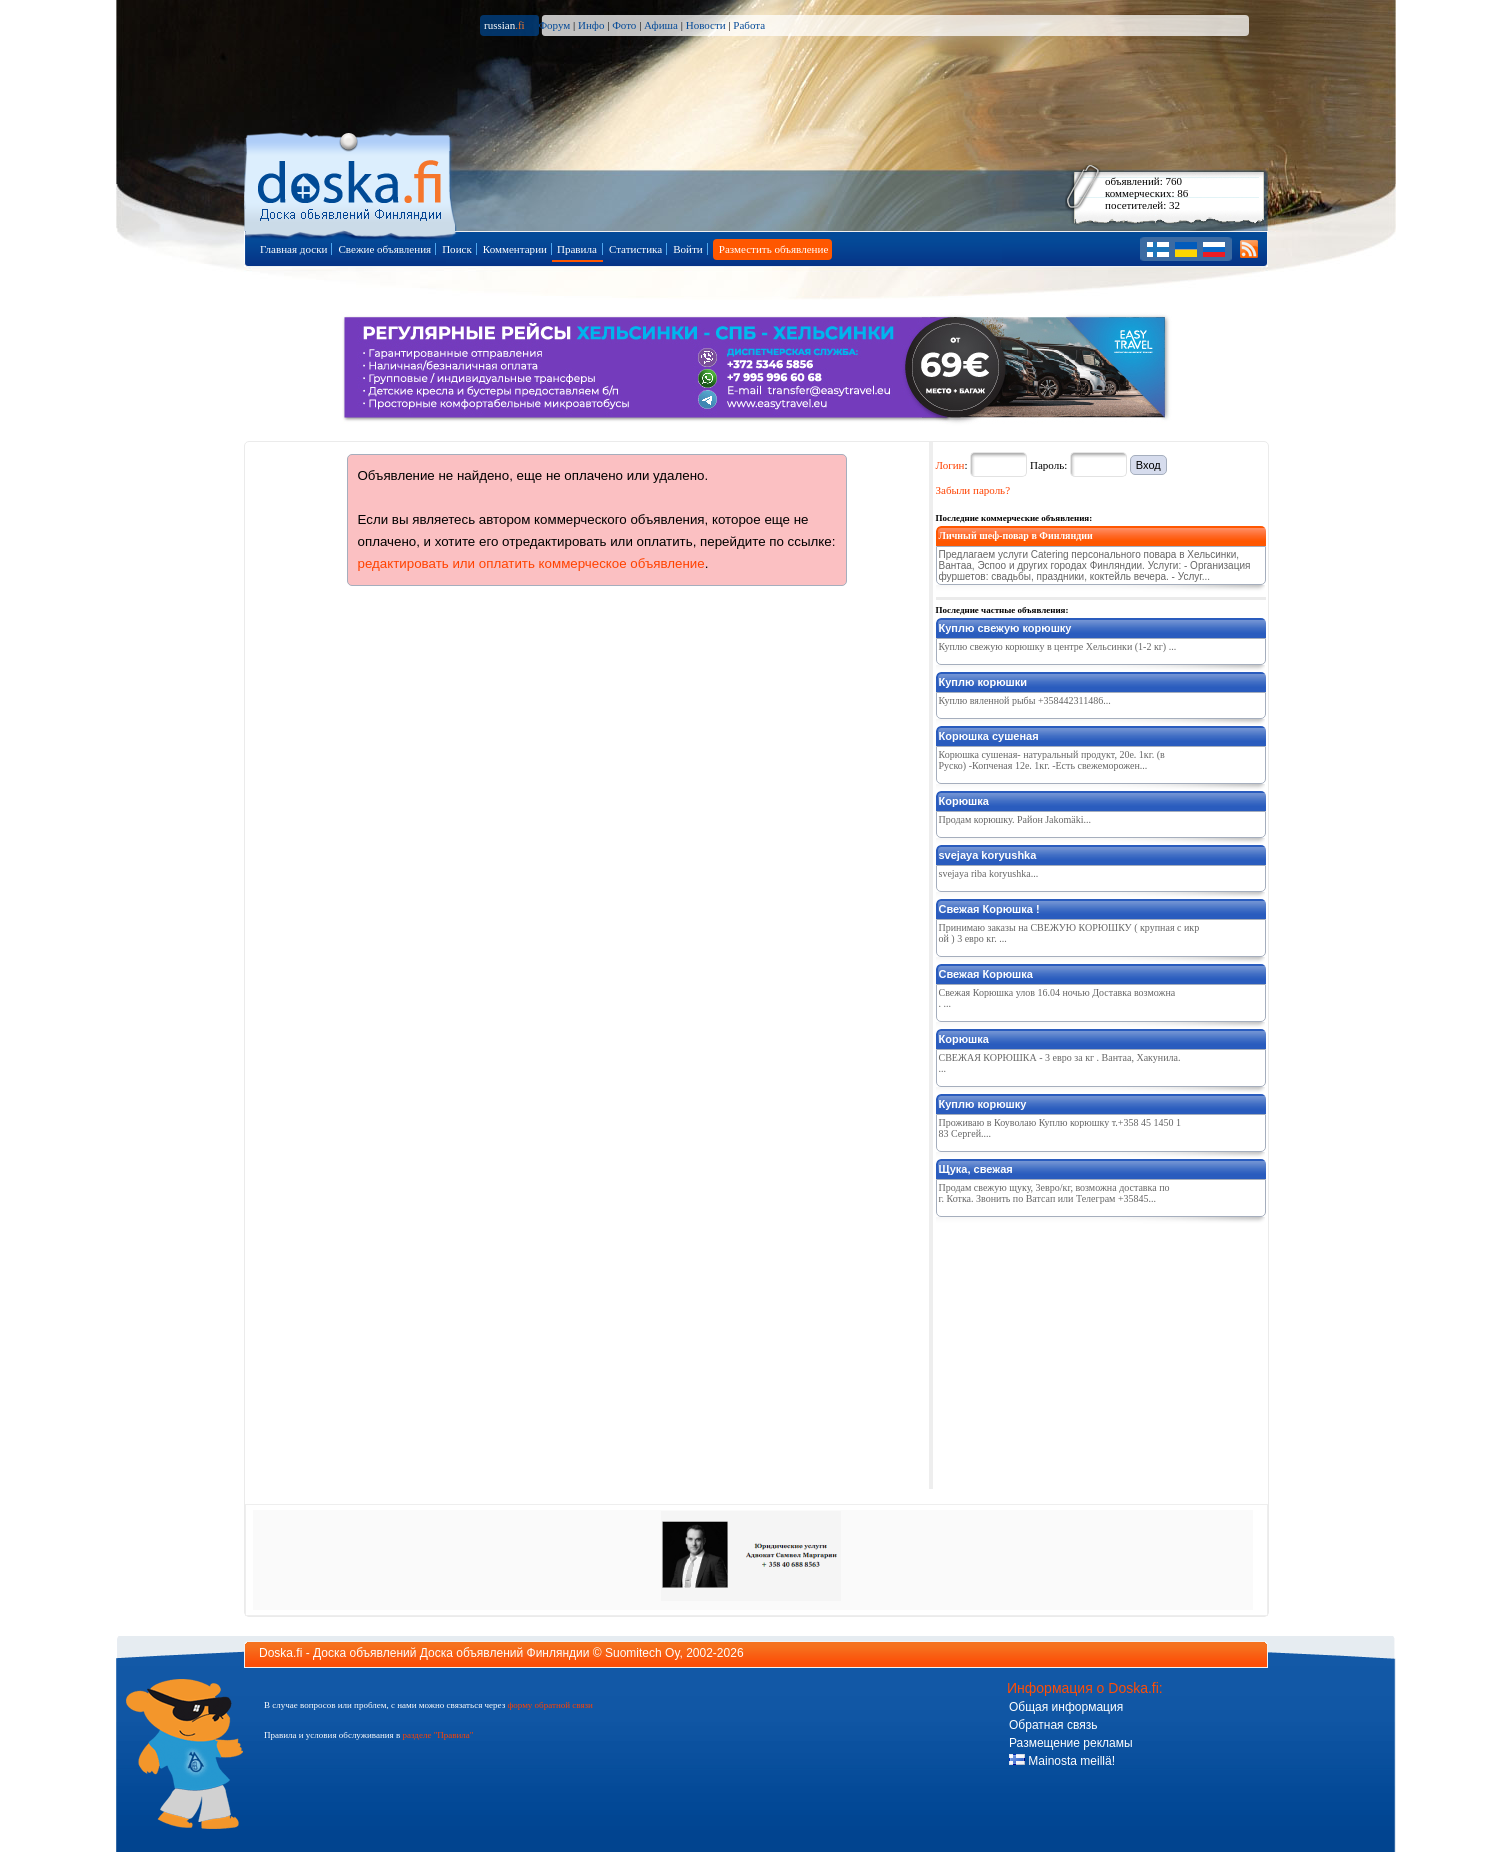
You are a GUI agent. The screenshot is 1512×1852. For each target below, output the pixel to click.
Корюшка (964, 801)
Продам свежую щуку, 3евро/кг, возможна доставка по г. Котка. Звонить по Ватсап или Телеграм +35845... (1054, 1193)
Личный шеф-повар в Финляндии (1016, 535)
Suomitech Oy (642, 1653)
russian (504, 25)
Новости (706, 25)
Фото (624, 25)
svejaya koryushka (988, 855)
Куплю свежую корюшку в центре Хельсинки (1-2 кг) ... (1058, 646)
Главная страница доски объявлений (351, 181)
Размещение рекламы (1071, 1743)
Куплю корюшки (983, 682)
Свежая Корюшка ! (989, 909)
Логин (950, 465)
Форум (554, 25)
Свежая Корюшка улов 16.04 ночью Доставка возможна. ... (1057, 998)
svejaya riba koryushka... (989, 873)
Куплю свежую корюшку (1005, 628)
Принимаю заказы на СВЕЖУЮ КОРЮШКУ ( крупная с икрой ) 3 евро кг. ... (1069, 933)
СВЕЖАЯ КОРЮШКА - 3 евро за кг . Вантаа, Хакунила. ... (1060, 1063)
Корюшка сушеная (989, 736)
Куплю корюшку (983, 1104)
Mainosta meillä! (1062, 1761)
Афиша (661, 25)
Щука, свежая (976, 1169)
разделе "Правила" (437, 1735)
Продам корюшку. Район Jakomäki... (1015, 819)
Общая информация (1066, 1707)
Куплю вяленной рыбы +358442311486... (1025, 700)
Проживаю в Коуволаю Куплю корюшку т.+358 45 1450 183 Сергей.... (1060, 1128)
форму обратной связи (549, 1705)
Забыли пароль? (973, 490)
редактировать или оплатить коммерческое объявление (531, 563)
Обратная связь (1053, 1725)
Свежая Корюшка (986, 974)
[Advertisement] (1086, 1349)
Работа (749, 25)
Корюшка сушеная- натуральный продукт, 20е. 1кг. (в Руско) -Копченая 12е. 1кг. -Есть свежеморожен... (1052, 760)
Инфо (591, 25)
